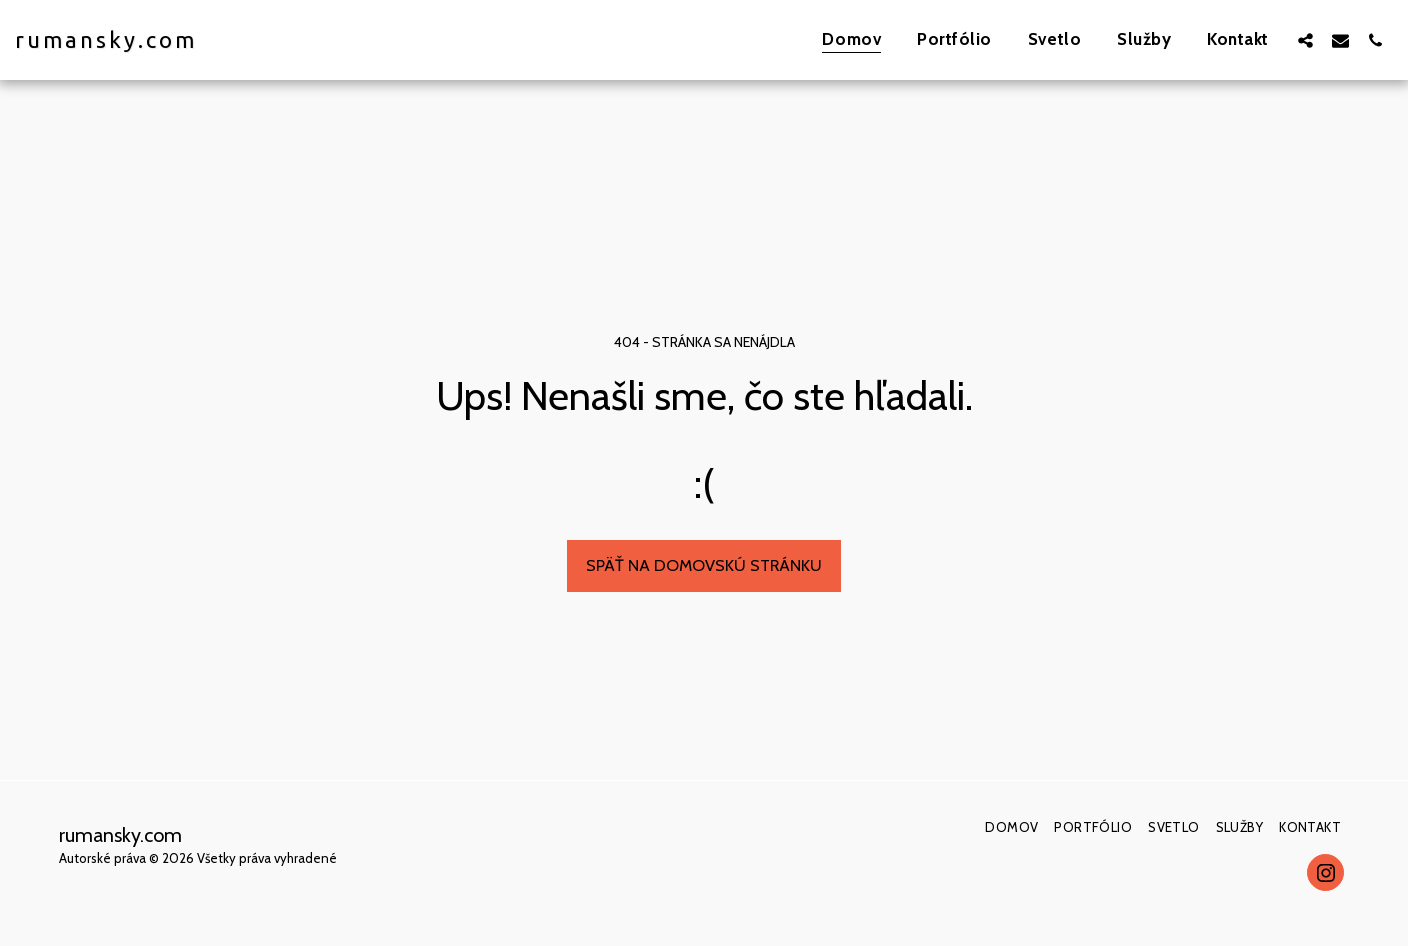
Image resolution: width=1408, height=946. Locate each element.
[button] (1305, 40)
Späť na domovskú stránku (704, 565)
